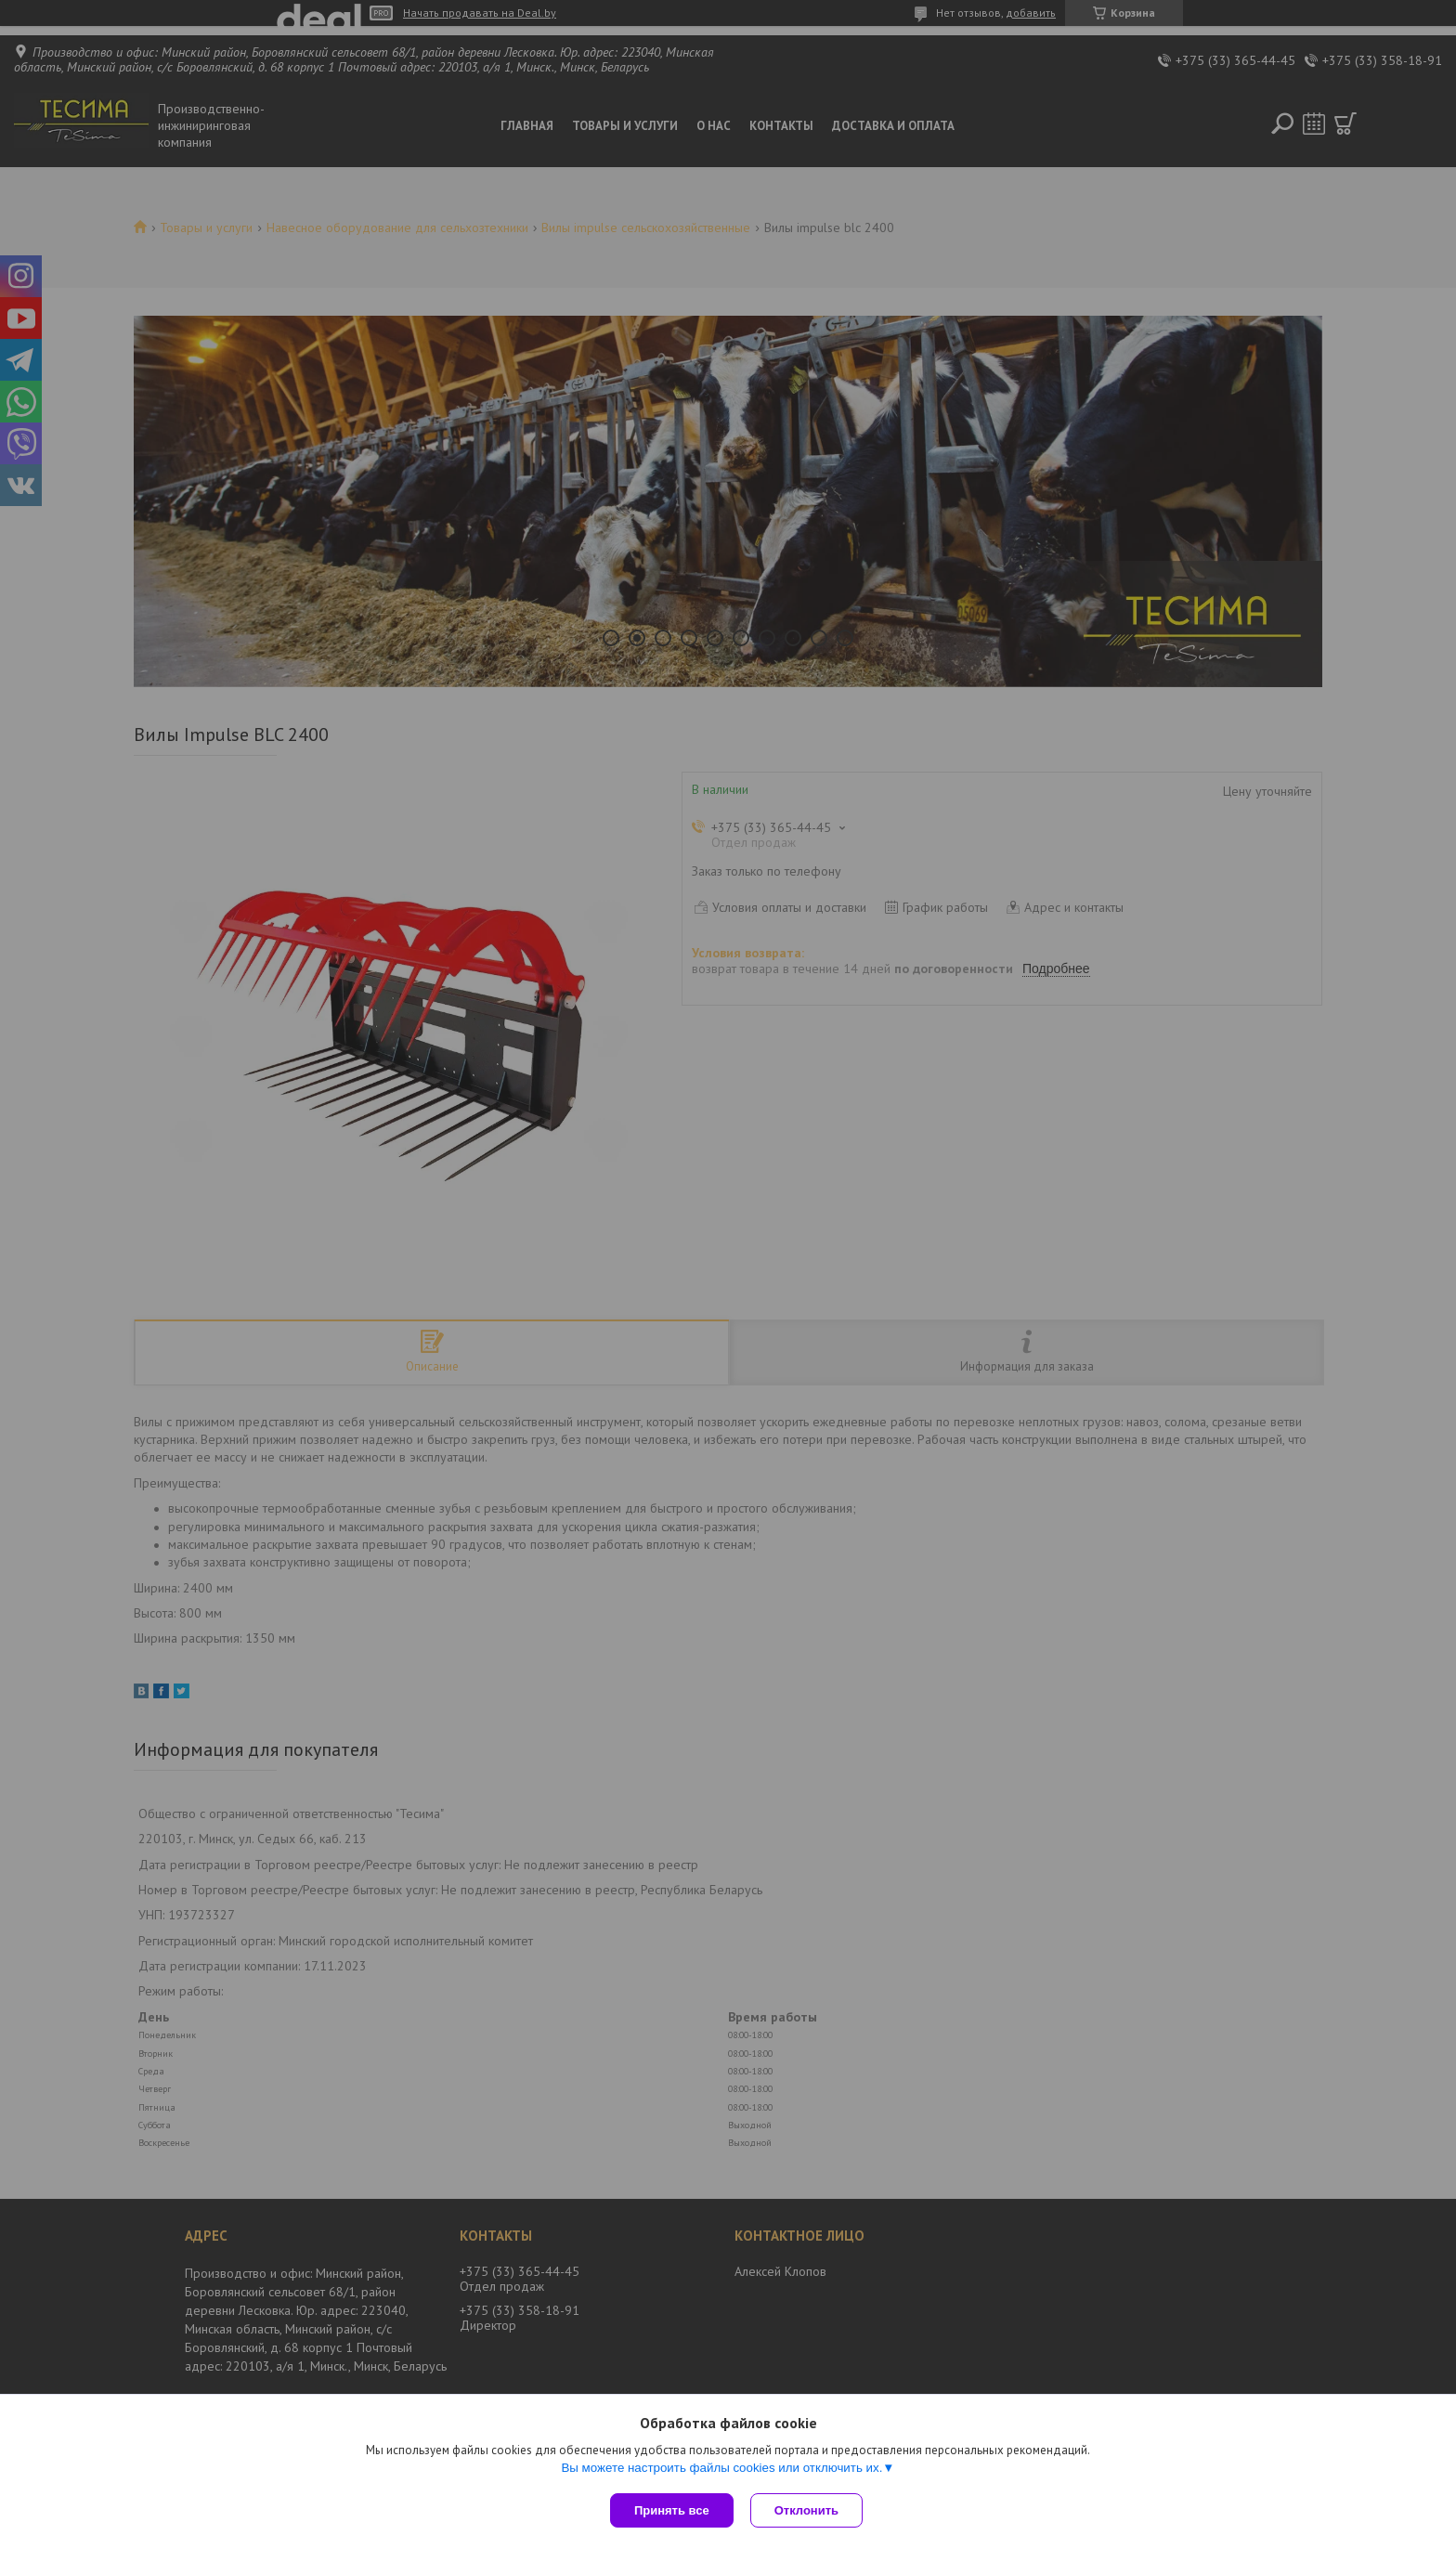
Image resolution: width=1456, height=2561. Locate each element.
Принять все (671, 2510)
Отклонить (808, 2510)
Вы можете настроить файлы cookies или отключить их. (721, 2469)
